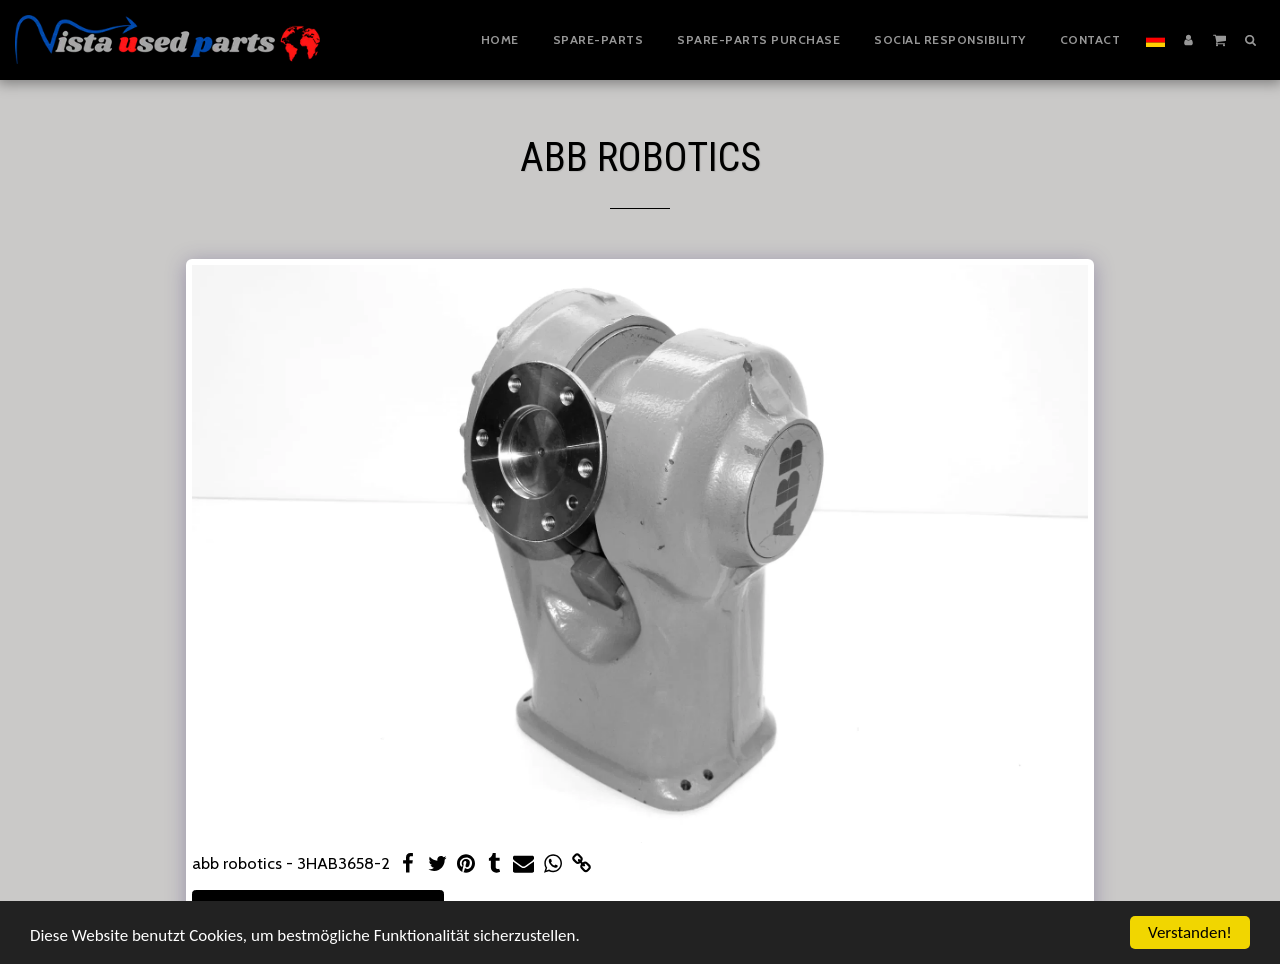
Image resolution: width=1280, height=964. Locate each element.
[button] (1219, 39)
